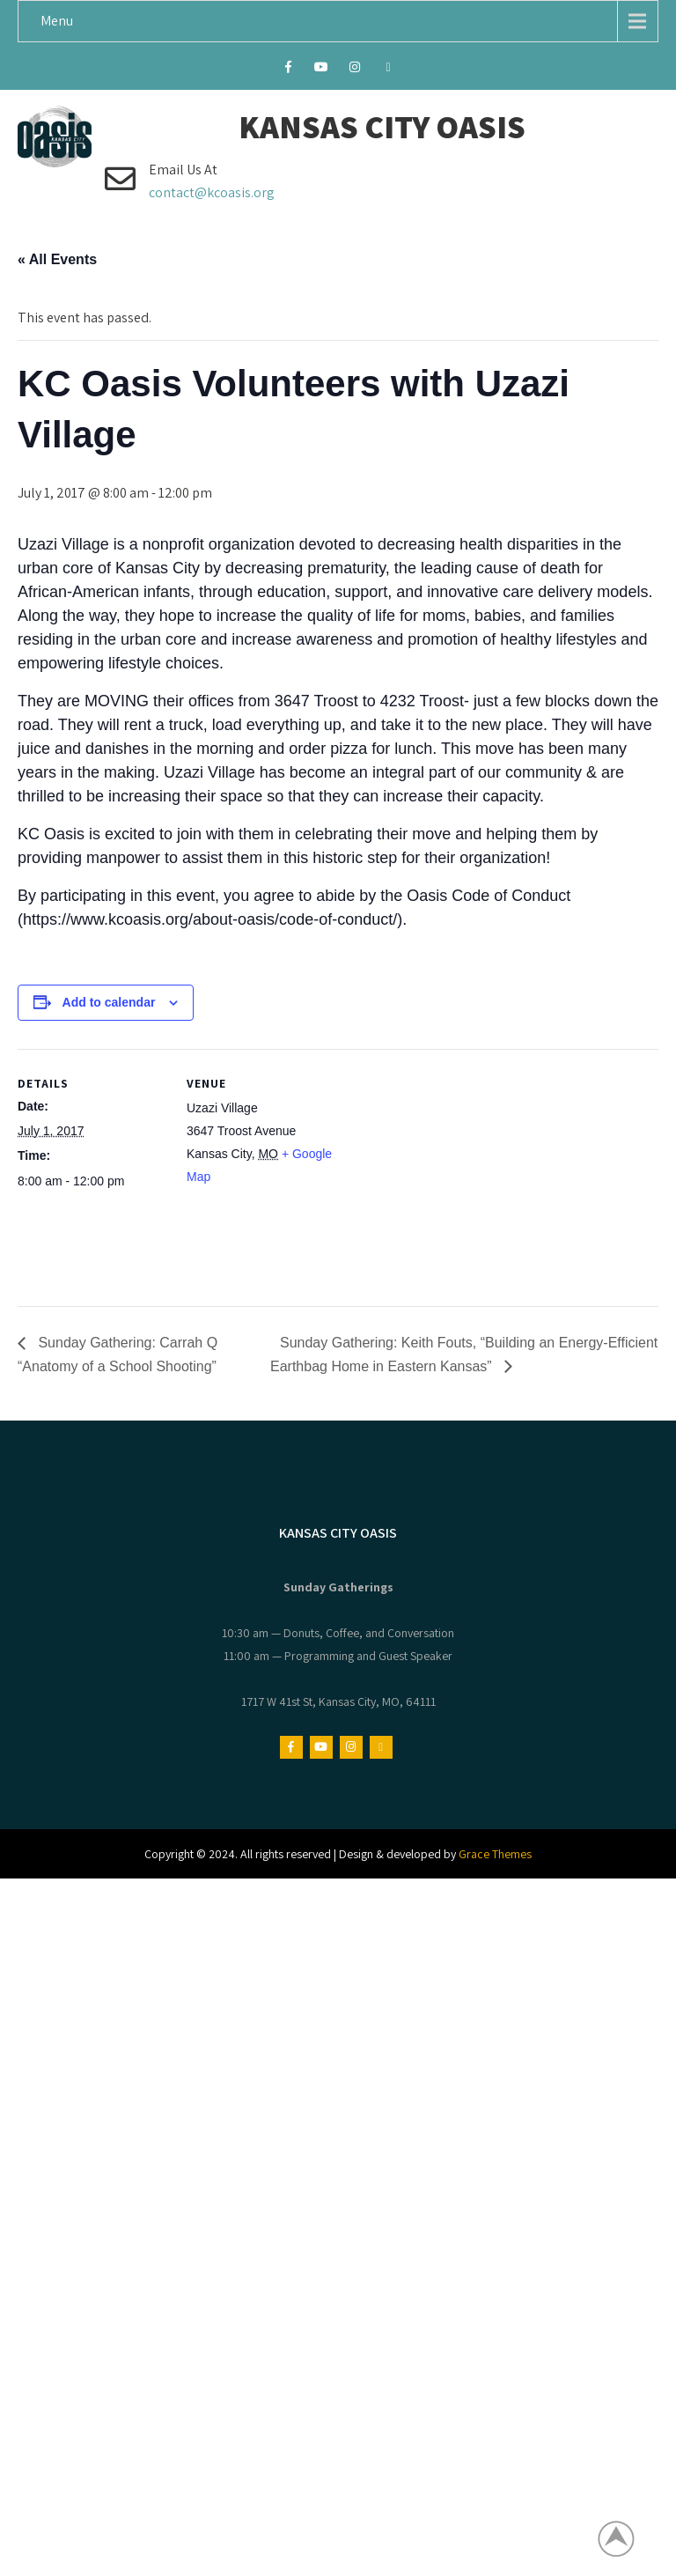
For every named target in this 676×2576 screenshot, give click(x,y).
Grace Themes (495, 1854)
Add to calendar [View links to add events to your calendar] (109, 1002)
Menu (56, 20)
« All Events (57, 259)
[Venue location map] (448, 1171)
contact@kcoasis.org (212, 192)
